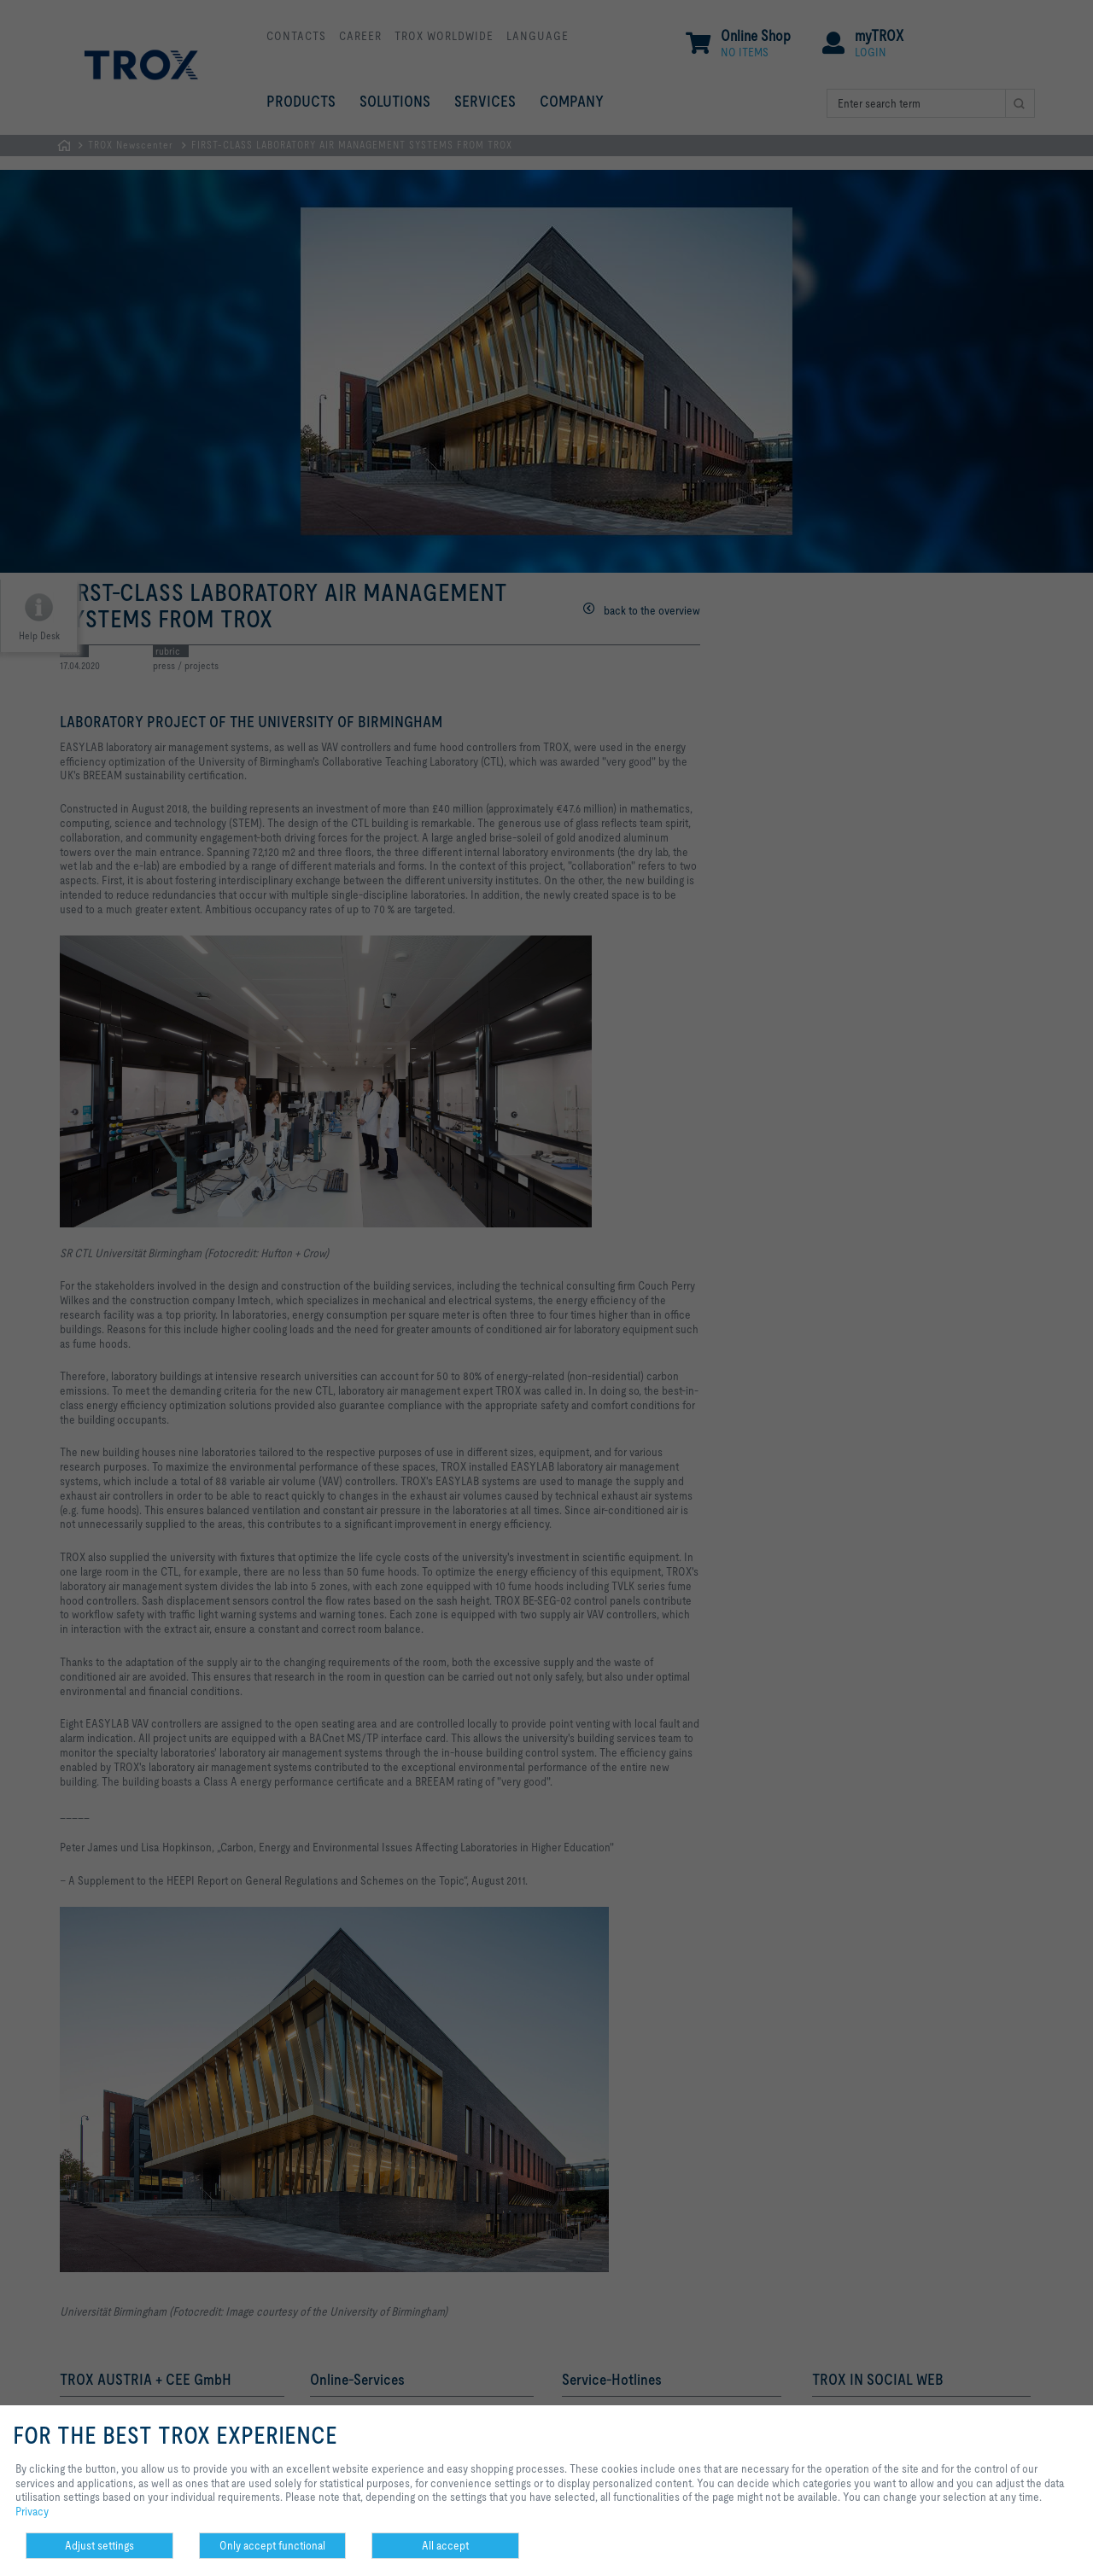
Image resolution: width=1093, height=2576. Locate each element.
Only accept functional (272, 2545)
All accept (445, 2545)
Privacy (32, 2511)
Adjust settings (99, 2545)
